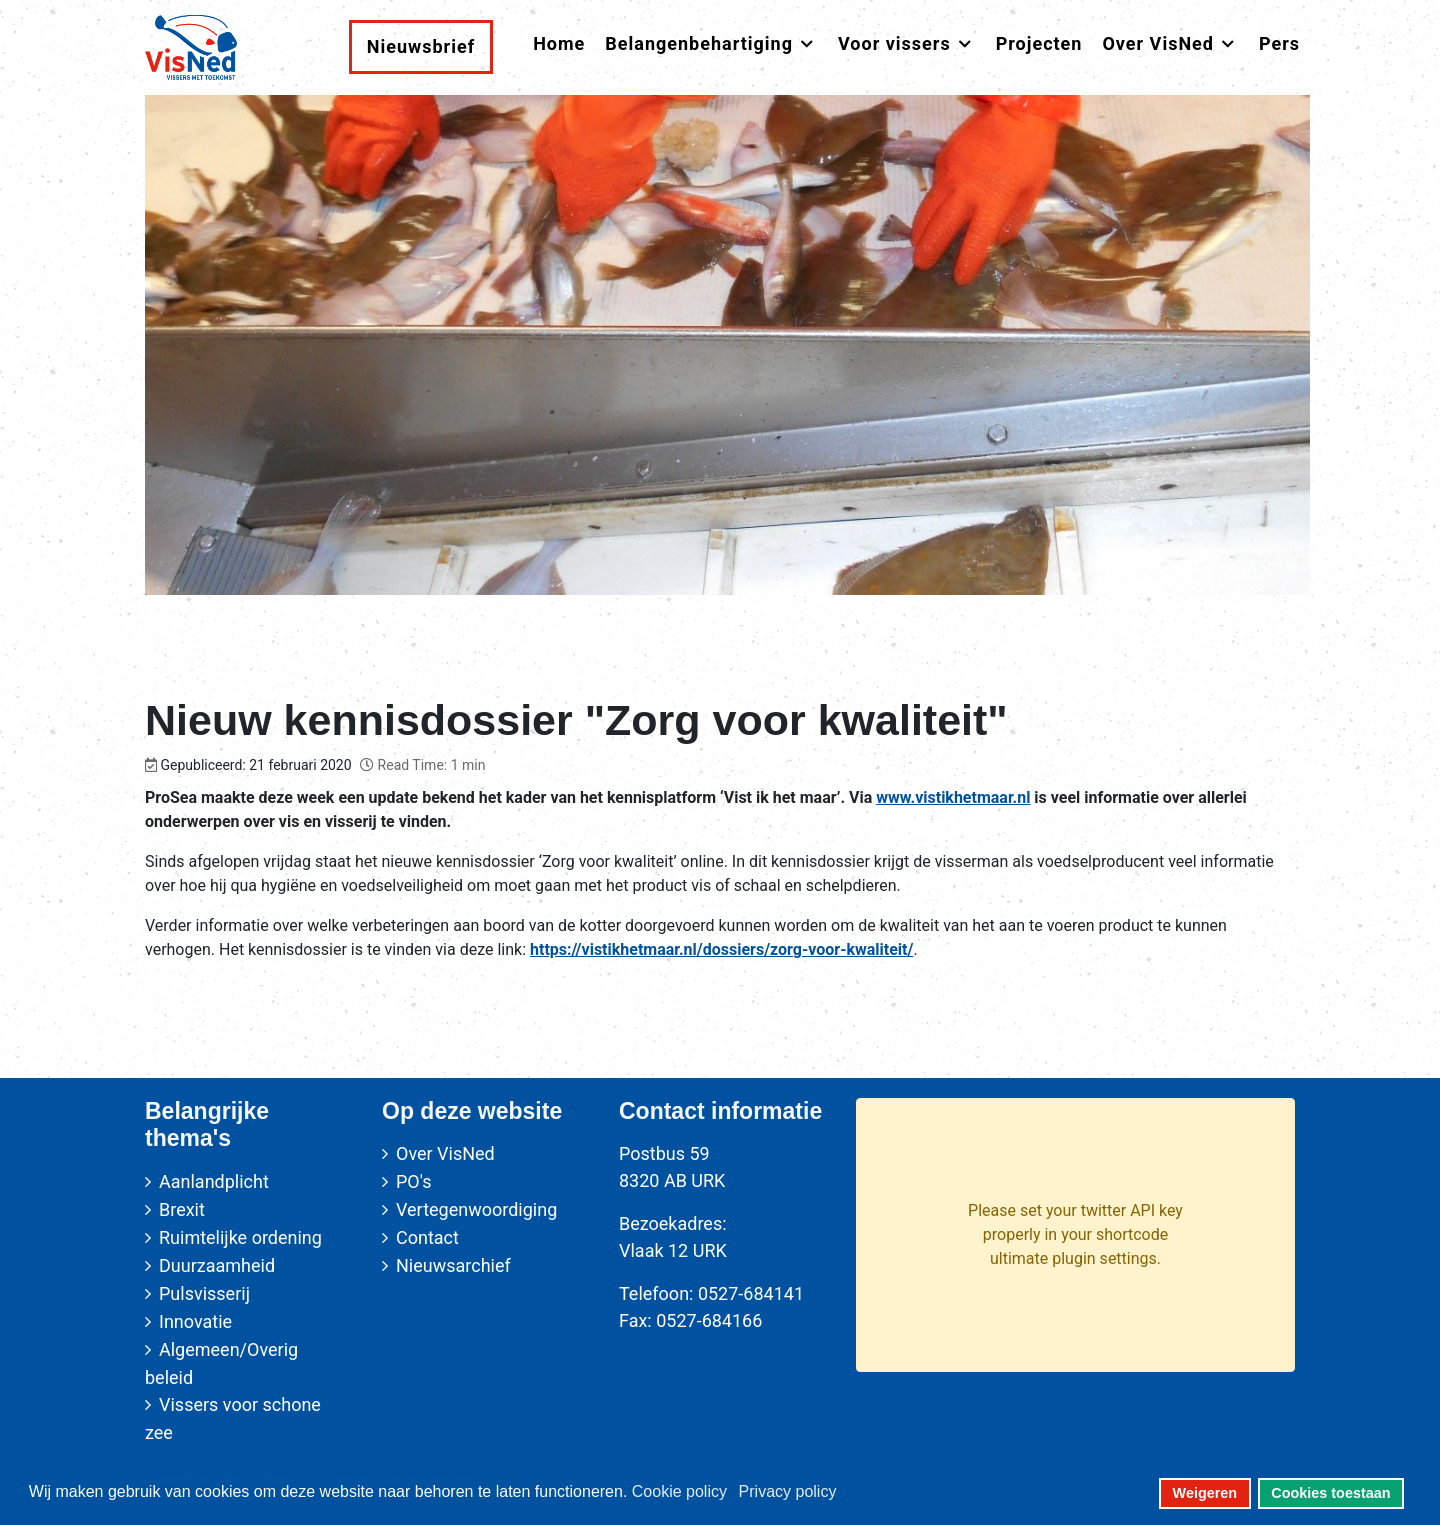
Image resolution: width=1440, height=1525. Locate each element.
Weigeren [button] (1205, 1493)
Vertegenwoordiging (476, 1209)
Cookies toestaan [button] (1330, 1493)
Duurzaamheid (217, 1265)
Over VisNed (445, 1153)
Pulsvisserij (204, 1293)
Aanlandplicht (214, 1181)
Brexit (182, 1209)
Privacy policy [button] (788, 1491)
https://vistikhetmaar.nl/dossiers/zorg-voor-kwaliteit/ (721, 949)
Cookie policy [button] (679, 1491)
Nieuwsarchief (453, 1265)
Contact (427, 1237)
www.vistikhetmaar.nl (953, 797)
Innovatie (195, 1321)
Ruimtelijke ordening (240, 1237)
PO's (413, 1181)
